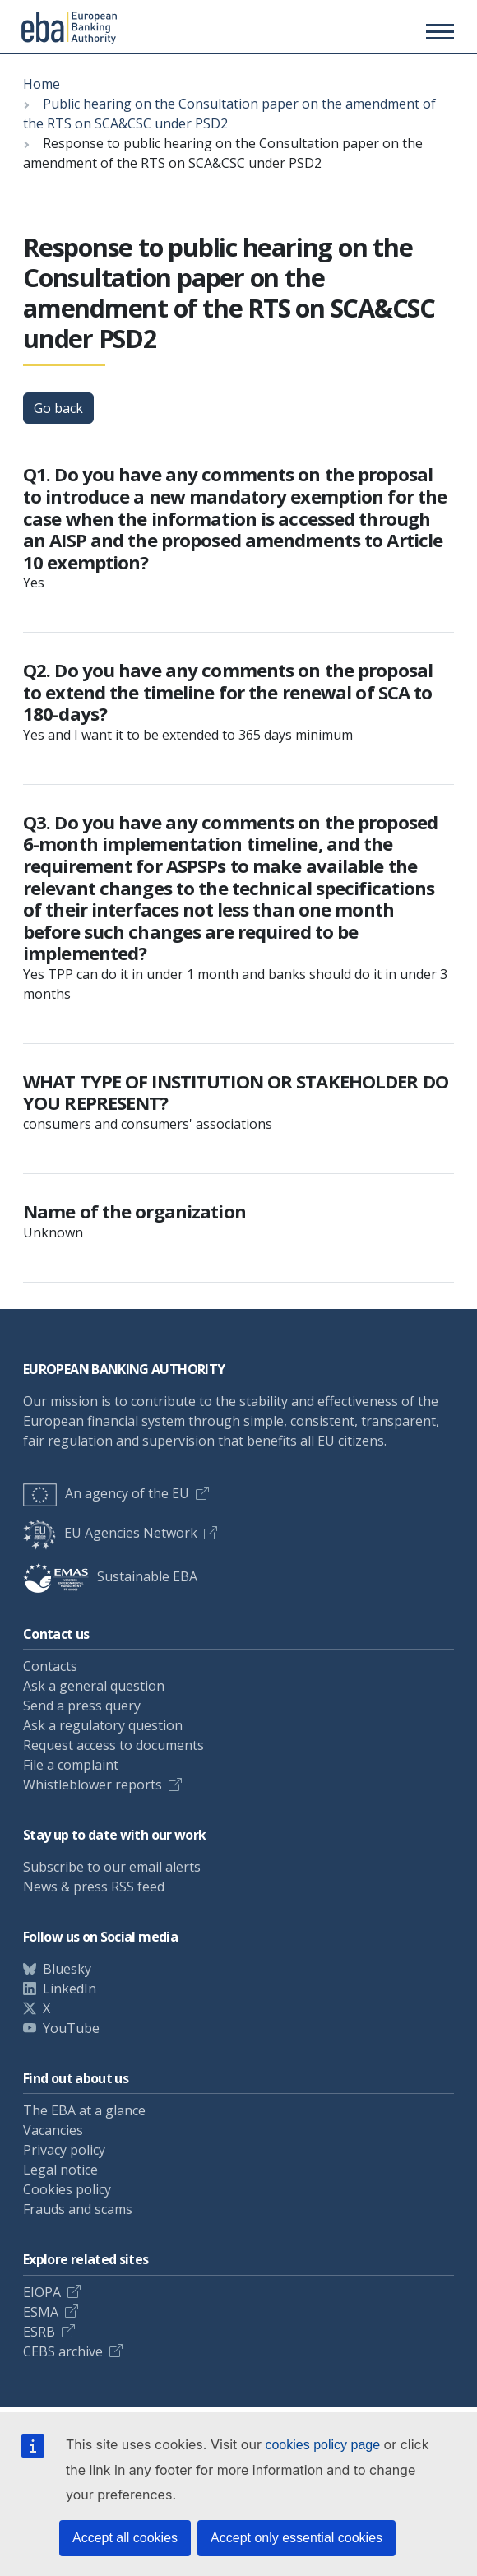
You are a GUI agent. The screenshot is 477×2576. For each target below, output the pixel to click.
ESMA (40, 2312)
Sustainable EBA (110, 1576)
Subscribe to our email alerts (112, 1867)
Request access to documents (113, 1745)
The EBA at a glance (84, 2110)
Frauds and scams (77, 2209)
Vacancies (53, 2130)
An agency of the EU (106, 1493)
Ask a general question (93, 1686)
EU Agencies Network (110, 1533)
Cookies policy (67, 2189)
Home (41, 84)
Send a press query (82, 1705)
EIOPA (42, 2292)
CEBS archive (63, 2351)
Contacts (50, 1666)
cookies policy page (322, 2445)
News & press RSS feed (93, 1886)
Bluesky (67, 1969)
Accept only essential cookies (296, 2538)
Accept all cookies (125, 2538)
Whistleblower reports (92, 1784)
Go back (58, 408)
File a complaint (70, 1765)
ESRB (39, 2332)
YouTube (71, 2028)
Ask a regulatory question (103, 1725)
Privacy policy (64, 2150)
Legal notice (60, 2170)
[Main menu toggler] (437, 31)
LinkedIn (69, 1989)
